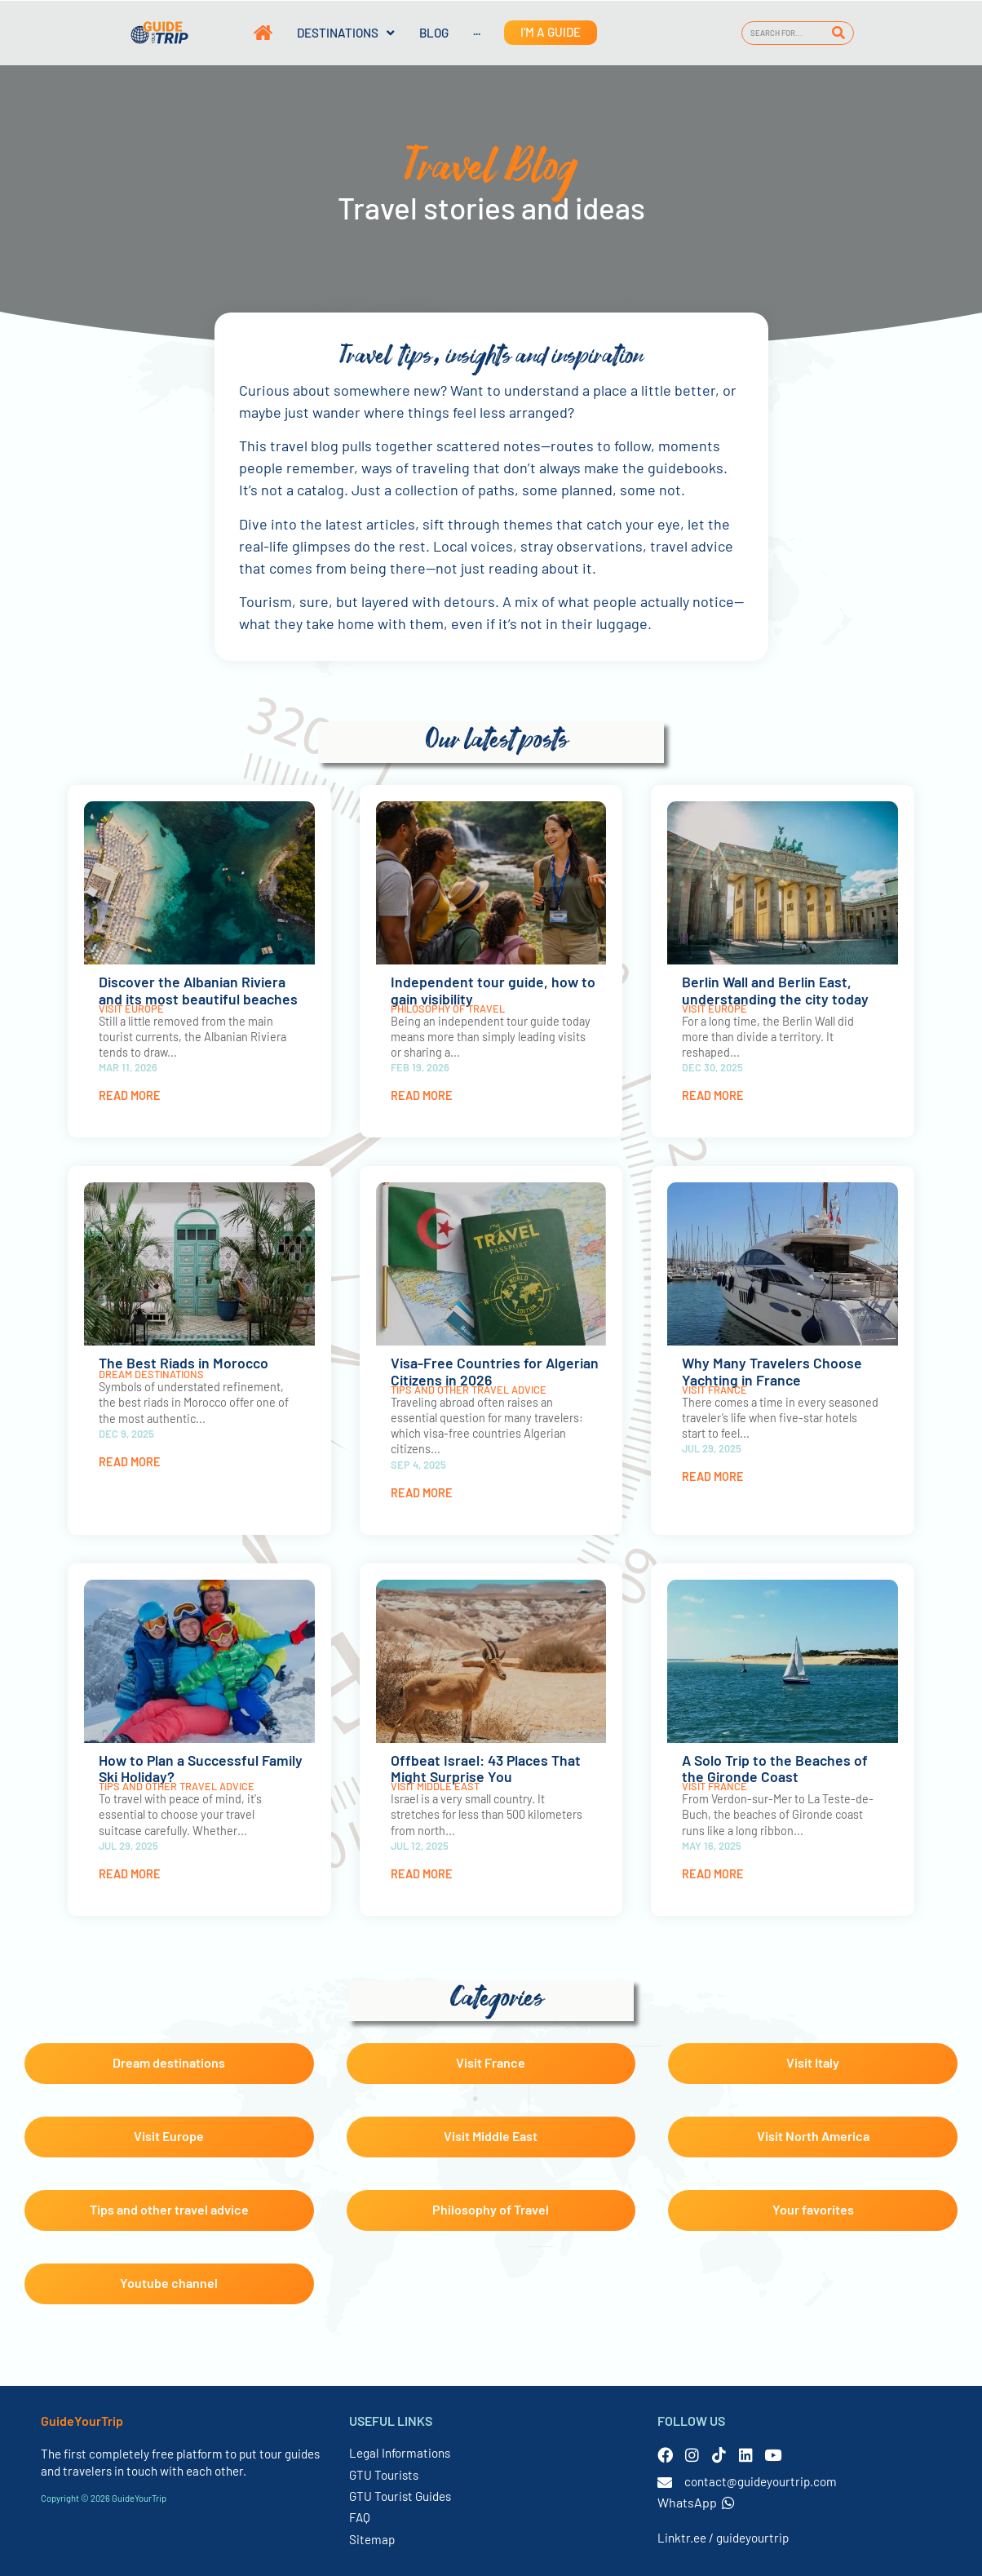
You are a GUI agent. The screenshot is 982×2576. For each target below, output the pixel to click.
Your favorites (813, 2209)
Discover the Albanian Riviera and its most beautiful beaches (198, 990)
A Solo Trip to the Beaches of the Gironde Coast (775, 1768)
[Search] (839, 33)
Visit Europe (131, 1008)
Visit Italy (812, 2062)
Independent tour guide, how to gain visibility (493, 990)
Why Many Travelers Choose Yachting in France (772, 1371)
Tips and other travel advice (468, 1389)
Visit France (714, 1389)
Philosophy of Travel (448, 1008)
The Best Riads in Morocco (183, 1363)
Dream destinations (151, 1374)
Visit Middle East (435, 1786)
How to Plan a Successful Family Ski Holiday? (201, 1768)
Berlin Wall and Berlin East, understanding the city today (775, 990)
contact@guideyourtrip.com (760, 2481)
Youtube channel (169, 2282)
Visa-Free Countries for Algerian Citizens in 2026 (495, 1371)
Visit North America (813, 2136)
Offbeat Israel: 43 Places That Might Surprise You (486, 1768)
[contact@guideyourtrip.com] (664, 2482)
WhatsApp (696, 2502)
